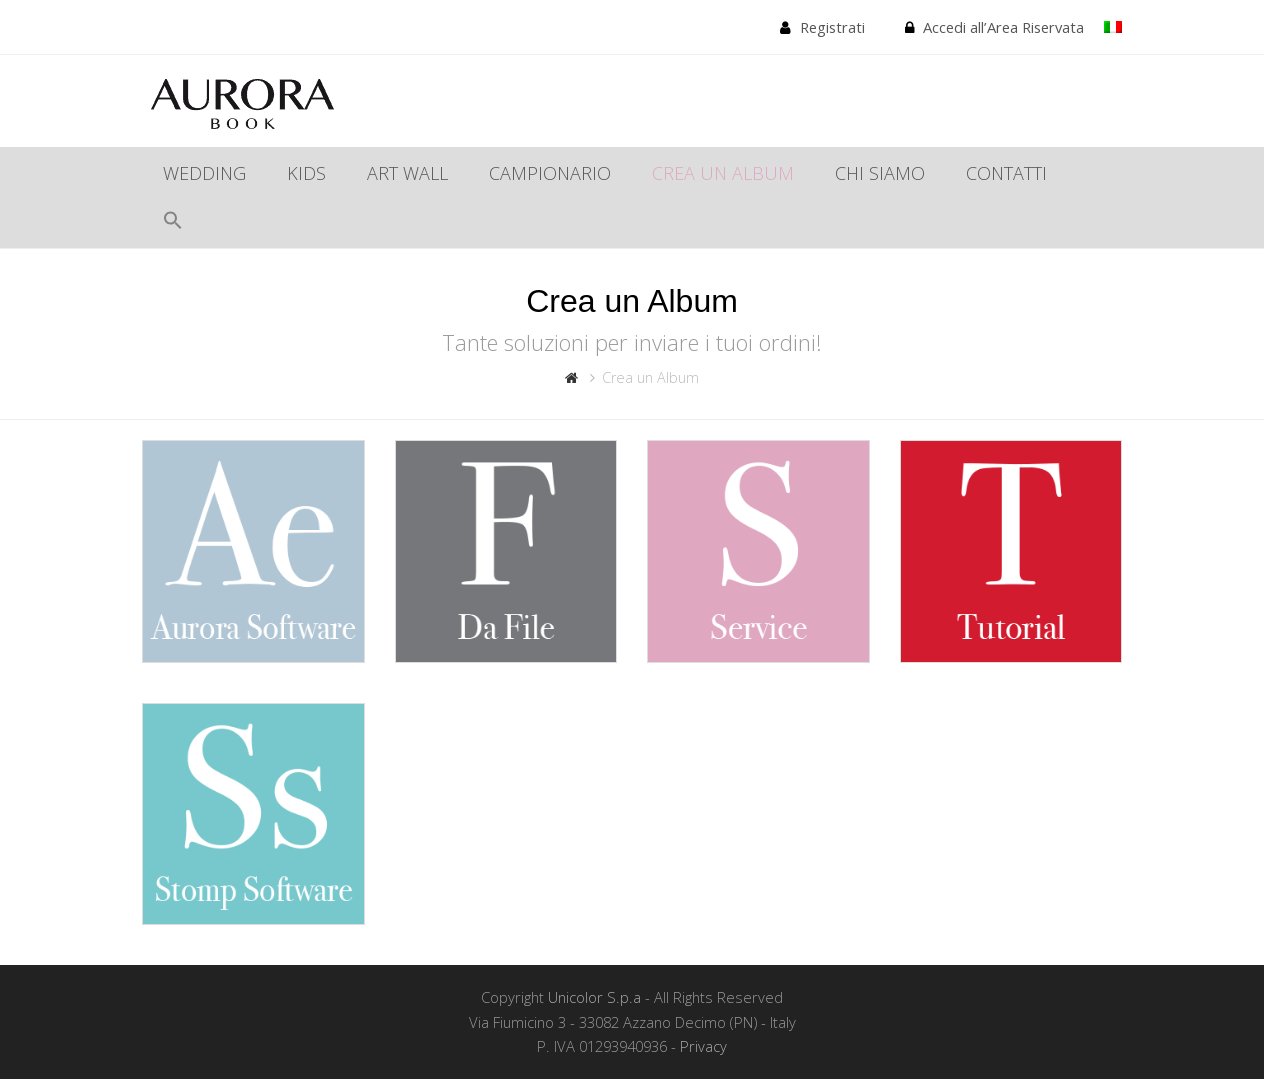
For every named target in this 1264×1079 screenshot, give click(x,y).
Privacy (703, 1046)
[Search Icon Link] (173, 223)
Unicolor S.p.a (594, 997)
